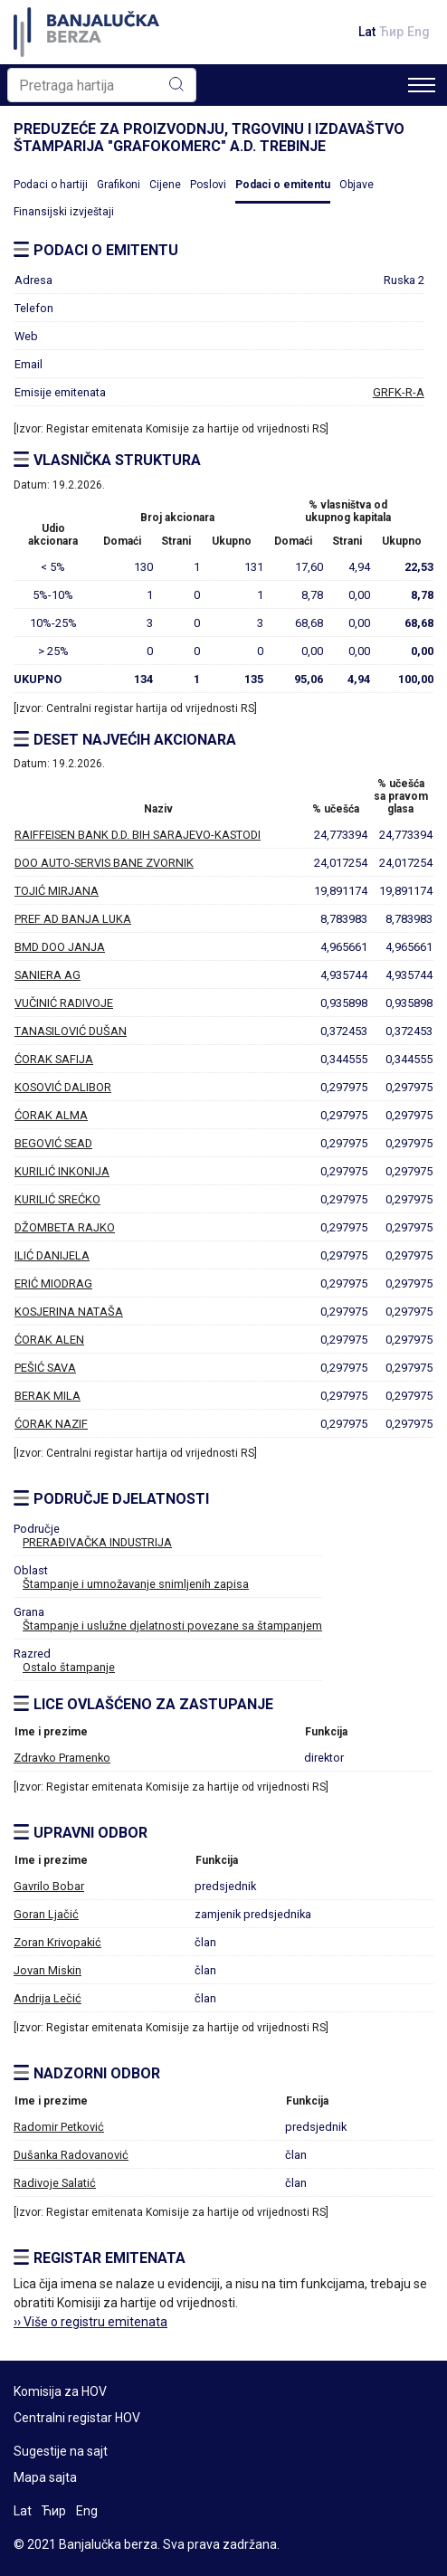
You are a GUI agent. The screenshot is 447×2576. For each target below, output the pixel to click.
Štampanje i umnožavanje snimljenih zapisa (136, 1584)
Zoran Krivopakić (57, 1942)
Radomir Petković (59, 2127)
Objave (356, 184)
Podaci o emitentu (282, 184)
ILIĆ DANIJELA (52, 1255)
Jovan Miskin (47, 1970)
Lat (367, 31)
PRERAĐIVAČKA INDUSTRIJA (97, 1542)
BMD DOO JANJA (59, 947)
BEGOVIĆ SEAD (53, 1143)
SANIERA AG (47, 975)
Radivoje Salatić (55, 2183)
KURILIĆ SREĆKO (57, 1199)
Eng (418, 31)
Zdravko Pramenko (62, 1757)
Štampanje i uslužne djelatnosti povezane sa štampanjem (172, 1625)
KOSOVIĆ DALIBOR (62, 1087)
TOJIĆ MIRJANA (56, 891)
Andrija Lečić (47, 1998)
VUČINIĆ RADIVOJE (63, 1003)
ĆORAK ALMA (51, 1115)
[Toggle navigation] (421, 85)
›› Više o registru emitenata (90, 2322)
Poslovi (208, 184)
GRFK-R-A (398, 392)
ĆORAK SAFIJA (53, 1059)
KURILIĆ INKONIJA (61, 1171)
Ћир (391, 31)
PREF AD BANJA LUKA (72, 919)
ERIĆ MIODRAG (53, 1283)
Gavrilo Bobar (49, 1886)
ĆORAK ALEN (49, 1339)
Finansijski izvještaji (64, 211)
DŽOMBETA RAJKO (64, 1227)
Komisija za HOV (60, 2391)
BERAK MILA (47, 1395)
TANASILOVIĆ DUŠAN (70, 1031)
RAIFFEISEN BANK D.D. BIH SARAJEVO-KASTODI (137, 834)
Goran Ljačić (46, 1914)
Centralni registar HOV (77, 2417)
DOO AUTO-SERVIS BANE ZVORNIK (104, 863)
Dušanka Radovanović (71, 2155)
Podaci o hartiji (51, 184)
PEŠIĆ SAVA (45, 1367)
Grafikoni (118, 184)
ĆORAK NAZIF (51, 1424)
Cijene (165, 184)
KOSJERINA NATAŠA (68, 1311)
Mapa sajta (45, 2477)
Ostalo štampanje (69, 1667)
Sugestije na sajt (61, 2451)
